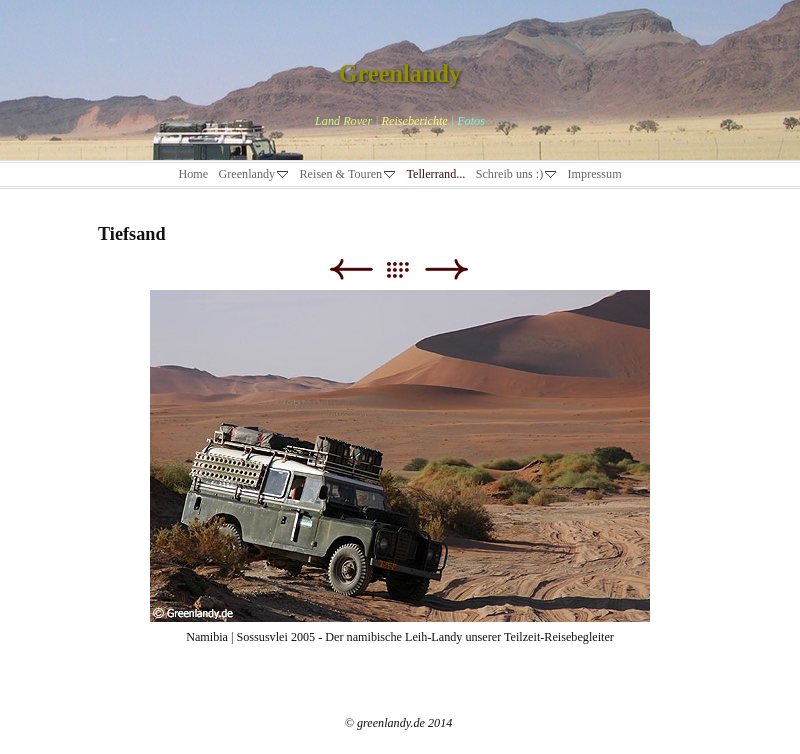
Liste (407, 269)
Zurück (350, 269)
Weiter (446, 269)
